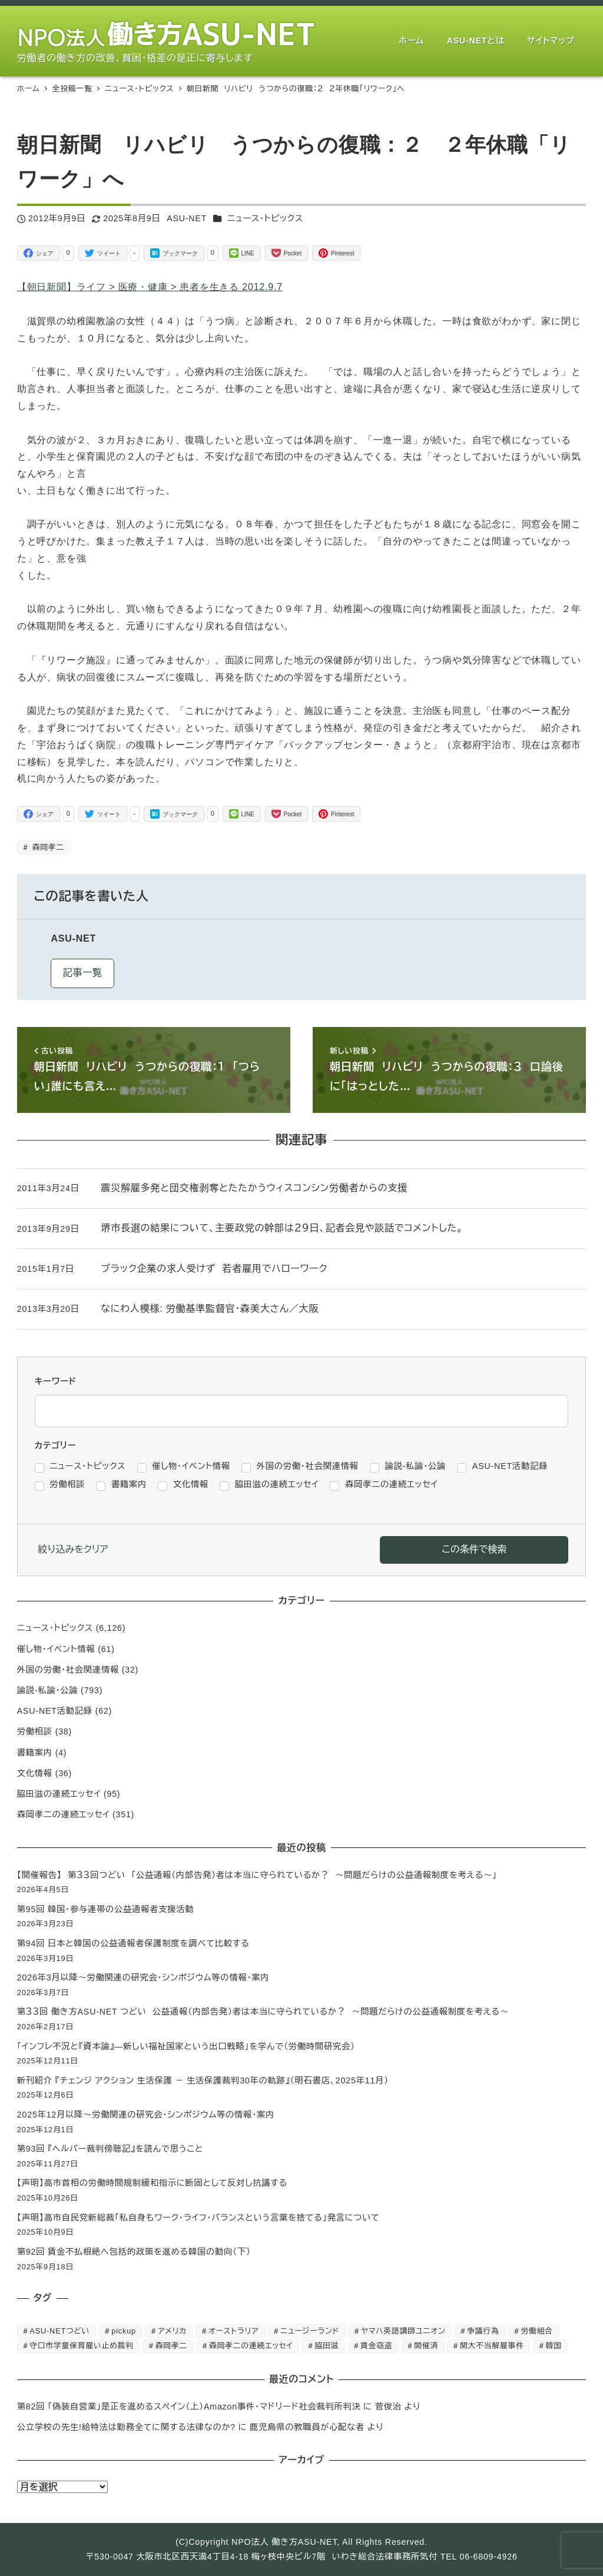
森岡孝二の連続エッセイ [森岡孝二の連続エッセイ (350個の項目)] (251, 2345)
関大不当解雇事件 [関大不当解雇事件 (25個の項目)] (492, 2345)
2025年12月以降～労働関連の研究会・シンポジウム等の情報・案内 (145, 2114)
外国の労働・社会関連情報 (68, 1669)
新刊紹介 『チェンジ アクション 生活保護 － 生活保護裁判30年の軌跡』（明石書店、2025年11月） (203, 2080)
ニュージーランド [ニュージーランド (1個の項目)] (309, 2330)
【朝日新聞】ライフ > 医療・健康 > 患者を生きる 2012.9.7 (150, 287)
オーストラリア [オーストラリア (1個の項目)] (233, 2330)
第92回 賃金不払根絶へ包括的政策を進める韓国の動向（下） (134, 2251)
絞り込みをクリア (73, 1549)
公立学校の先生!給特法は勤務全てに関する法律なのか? (126, 2427)
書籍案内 (34, 1752)
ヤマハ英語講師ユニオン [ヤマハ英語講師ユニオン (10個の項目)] (403, 2330)
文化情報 (34, 1773)
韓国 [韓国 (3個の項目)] (554, 2345)
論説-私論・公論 (47, 1690)
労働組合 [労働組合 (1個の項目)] (537, 2330)
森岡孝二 (46, 847)
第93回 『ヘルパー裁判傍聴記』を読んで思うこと (110, 2148)
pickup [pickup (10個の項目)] (123, 2330)
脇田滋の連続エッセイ (59, 1794)
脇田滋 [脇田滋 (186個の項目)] (326, 2345)
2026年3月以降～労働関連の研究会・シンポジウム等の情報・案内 (143, 1977)
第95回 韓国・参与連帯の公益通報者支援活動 (105, 1909)
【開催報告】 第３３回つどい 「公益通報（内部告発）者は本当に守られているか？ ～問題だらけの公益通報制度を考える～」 (257, 1875)
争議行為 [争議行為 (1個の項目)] (483, 2330)
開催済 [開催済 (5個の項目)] (426, 2345)
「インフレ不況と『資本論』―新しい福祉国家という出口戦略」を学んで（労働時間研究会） (186, 2046)
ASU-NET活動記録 (54, 1711)
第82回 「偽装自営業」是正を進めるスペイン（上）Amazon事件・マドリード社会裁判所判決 (189, 2406)
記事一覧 (82, 973)
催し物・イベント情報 (56, 1649)
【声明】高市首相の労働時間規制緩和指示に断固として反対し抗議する (152, 2183)
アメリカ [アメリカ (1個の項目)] (172, 2330)
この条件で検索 (474, 1549)
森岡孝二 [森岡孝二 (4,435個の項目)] (171, 2345)
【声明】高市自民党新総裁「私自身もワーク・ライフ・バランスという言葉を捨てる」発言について (198, 2217)
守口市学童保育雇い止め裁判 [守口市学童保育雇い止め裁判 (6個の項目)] (81, 2345)
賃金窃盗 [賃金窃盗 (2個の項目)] (376, 2345)
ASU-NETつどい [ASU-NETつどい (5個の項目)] (59, 2330)
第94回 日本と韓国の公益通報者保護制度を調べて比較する (133, 1943)
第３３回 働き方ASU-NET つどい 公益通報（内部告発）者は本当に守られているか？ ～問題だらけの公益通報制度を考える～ (263, 2011)
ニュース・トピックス (265, 218)
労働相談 (34, 1731)
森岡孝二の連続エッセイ (63, 1814)
